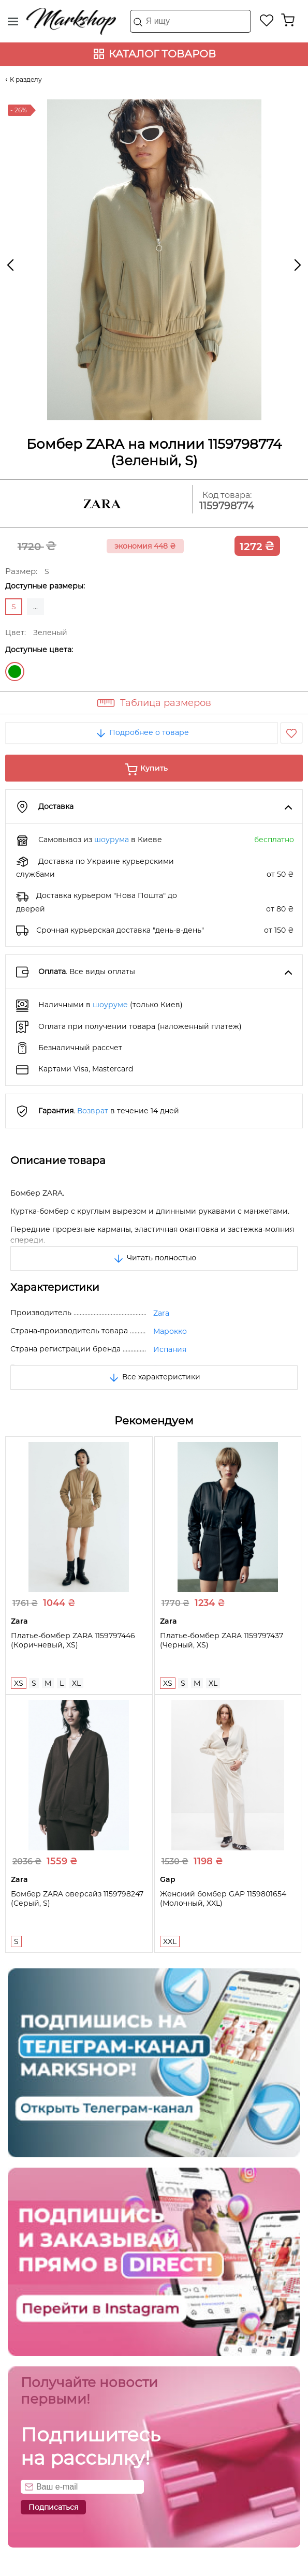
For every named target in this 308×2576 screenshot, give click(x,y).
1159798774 (226, 506)
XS (18, 1683)
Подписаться (53, 2507)
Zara (161, 1313)
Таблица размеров (165, 703)
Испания (169, 1349)
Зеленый (14, 671)
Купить (154, 768)
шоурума (111, 839)
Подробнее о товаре (142, 732)
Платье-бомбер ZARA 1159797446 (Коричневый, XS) (73, 1640)
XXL (170, 1941)
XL (76, 1683)
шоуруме (110, 1004)
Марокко (170, 1331)
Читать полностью (154, 1257)
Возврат (92, 1110)
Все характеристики (154, 1376)
